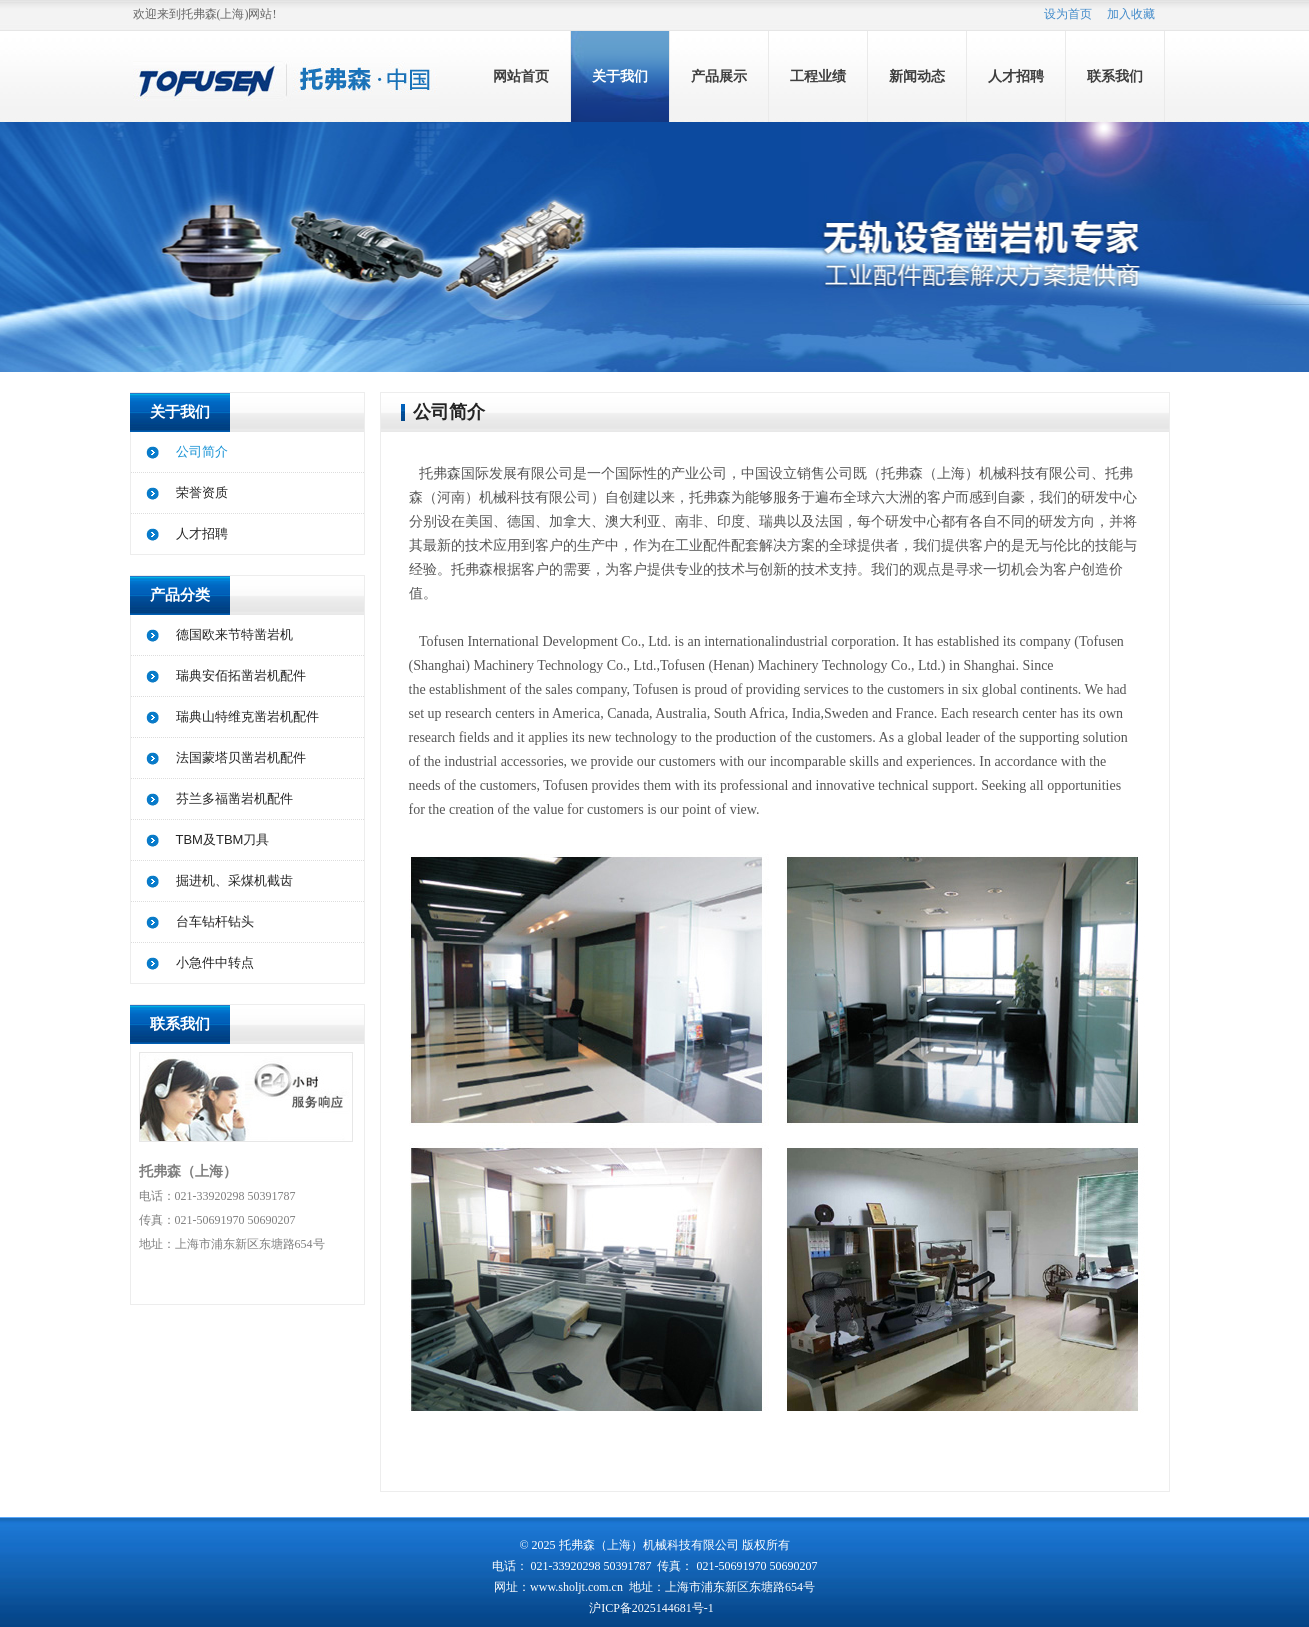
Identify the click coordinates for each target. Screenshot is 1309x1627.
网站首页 (521, 76)
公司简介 (202, 451)
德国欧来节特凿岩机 (234, 634)
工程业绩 (818, 76)
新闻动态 (917, 76)
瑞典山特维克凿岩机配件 (247, 716)
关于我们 (620, 76)
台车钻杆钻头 (215, 921)
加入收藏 (1131, 14)
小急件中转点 (215, 962)
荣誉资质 (202, 492)
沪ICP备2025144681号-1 (653, 1608)
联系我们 (1115, 76)
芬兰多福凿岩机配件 (234, 798)
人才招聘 (1016, 76)
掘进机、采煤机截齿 (234, 880)
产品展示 (719, 76)
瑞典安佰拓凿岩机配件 (241, 675)
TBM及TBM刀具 (223, 839)
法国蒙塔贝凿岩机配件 (241, 757)
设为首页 (1068, 14)
